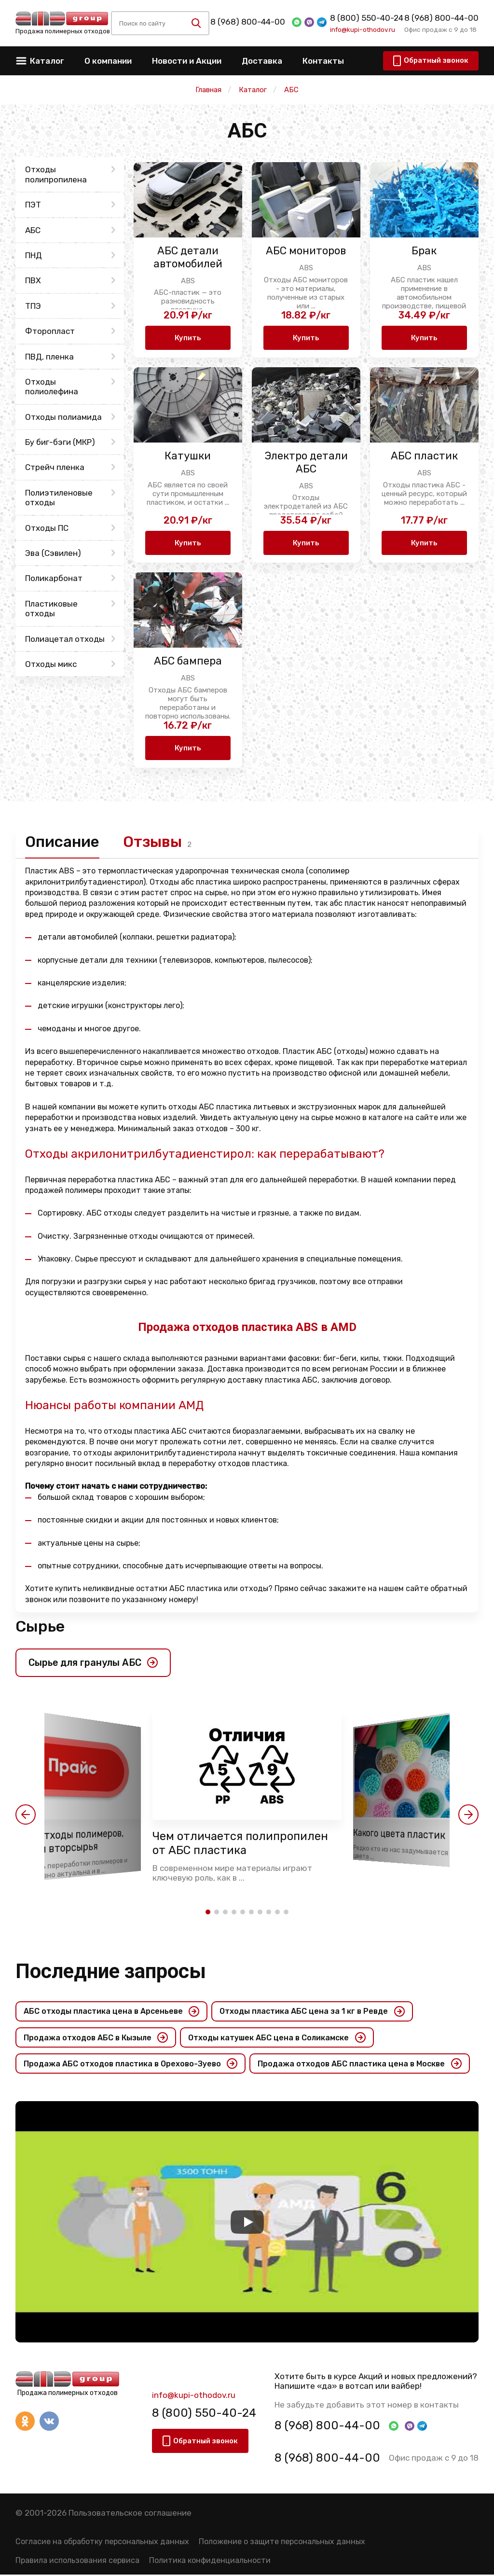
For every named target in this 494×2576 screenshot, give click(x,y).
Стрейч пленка (54, 467)
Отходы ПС (47, 528)
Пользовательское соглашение (130, 2514)
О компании (108, 61)
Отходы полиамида (63, 417)
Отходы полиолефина (51, 386)
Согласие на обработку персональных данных (102, 2543)
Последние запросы (110, 1972)
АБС (33, 230)
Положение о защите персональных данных (282, 2543)
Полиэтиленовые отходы (59, 497)
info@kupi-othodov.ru (362, 29)
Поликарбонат (53, 578)
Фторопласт (50, 331)
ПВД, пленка (49, 356)
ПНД (33, 255)
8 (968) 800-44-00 (248, 22)
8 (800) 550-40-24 (366, 18)
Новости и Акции (186, 61)
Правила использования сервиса (77, 2561)
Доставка (262, 61)
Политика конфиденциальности (210, 2561)
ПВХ (33, 280)
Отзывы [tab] (154, 842)
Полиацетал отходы (65, 639)
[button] (25, 1815)
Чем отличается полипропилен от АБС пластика (241, 1844)
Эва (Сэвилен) (53, 553)
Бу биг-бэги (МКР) (60, 442)
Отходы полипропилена (56, 174)
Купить (188, 337)
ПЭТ (33, 204)
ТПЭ (33, 306)
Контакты (323, 61)
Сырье (40, 1627)
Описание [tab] (62, 842)
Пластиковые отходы (51, 608)
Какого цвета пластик (400, 1835)
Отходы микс (51, 664)
